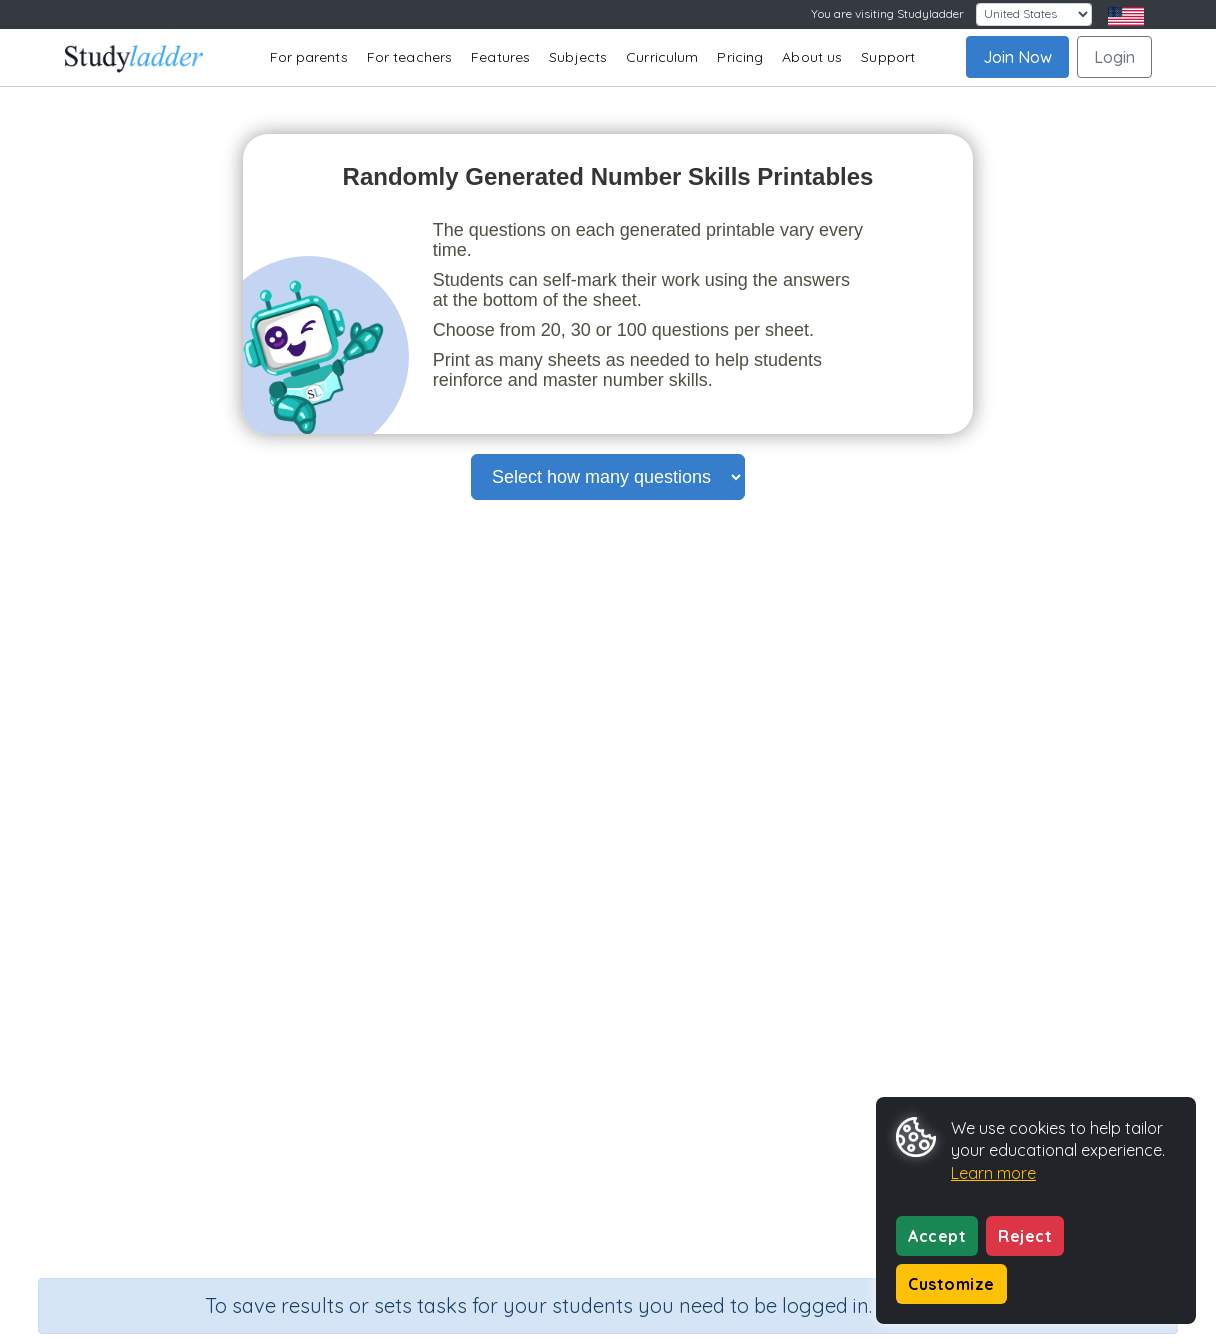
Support (888, 57)
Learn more (993, 1173)
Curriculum (662, 57)
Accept (937, 1236)
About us (812, 57)
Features (500, 57)
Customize (951, 1284)
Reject (1025, 1236)
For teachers (409, 57)
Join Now (1017, 57)
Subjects (578, 57)
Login (1114, 57)
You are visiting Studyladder (887, 13)
